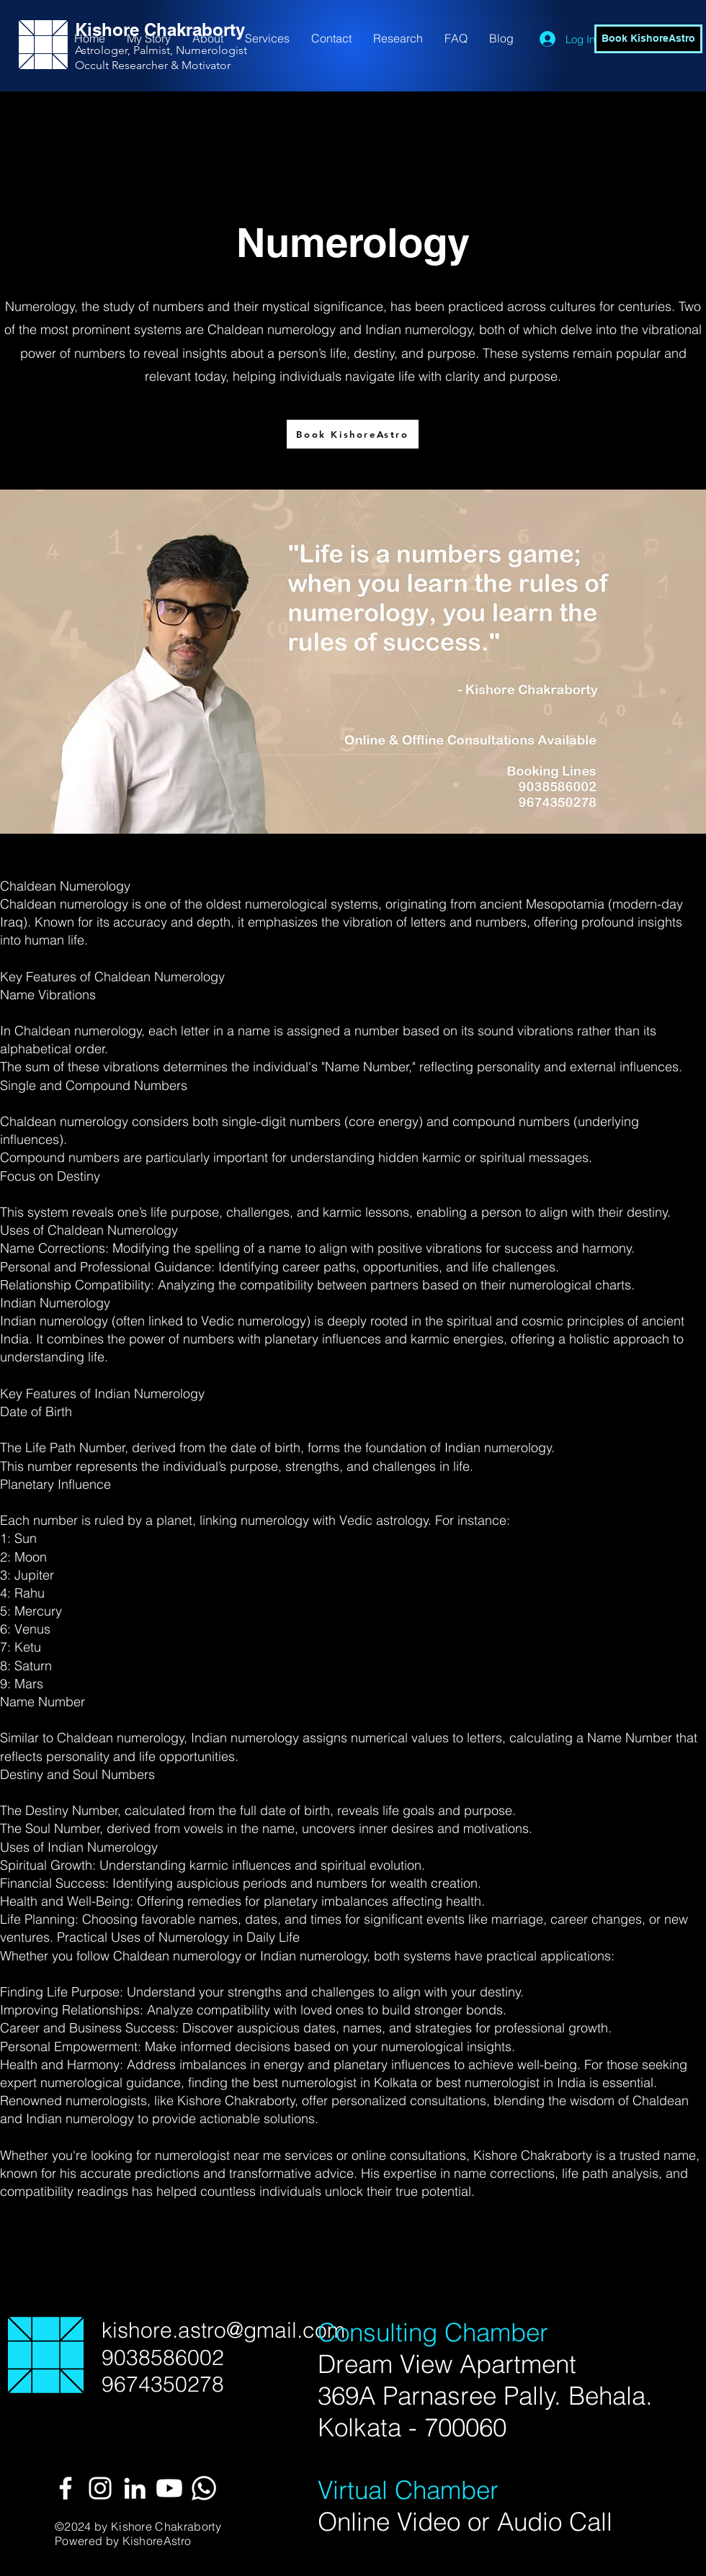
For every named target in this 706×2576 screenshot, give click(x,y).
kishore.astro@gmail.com (223, 2330)
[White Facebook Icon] (65, 2488)
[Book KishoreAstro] (648, 38)
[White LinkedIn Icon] (135, 2488)
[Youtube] (169, 2488)
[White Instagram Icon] (100, 2488)
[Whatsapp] (204, 2488)
